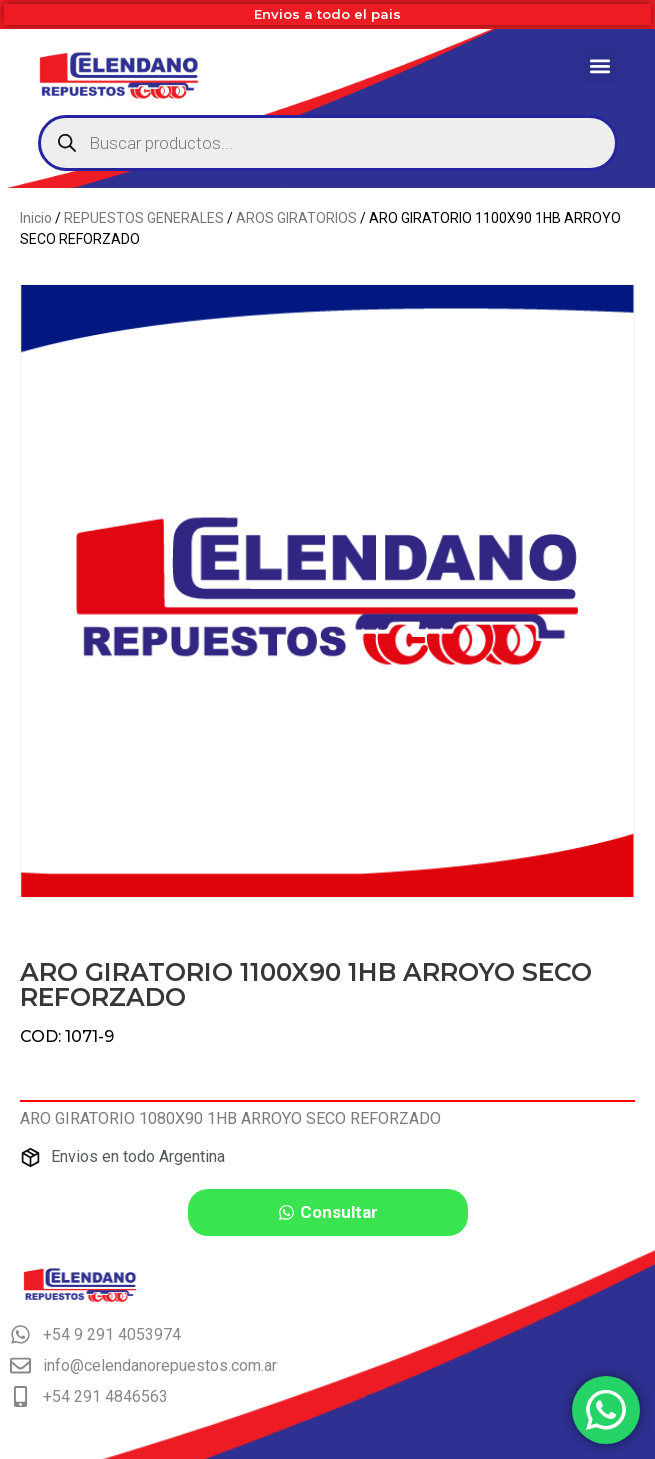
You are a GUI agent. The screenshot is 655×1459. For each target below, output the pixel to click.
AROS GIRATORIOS (296, 218)
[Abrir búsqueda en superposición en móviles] (328, 143)
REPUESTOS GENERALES (144, 218)
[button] (600, 65)
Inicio (36, 218)
